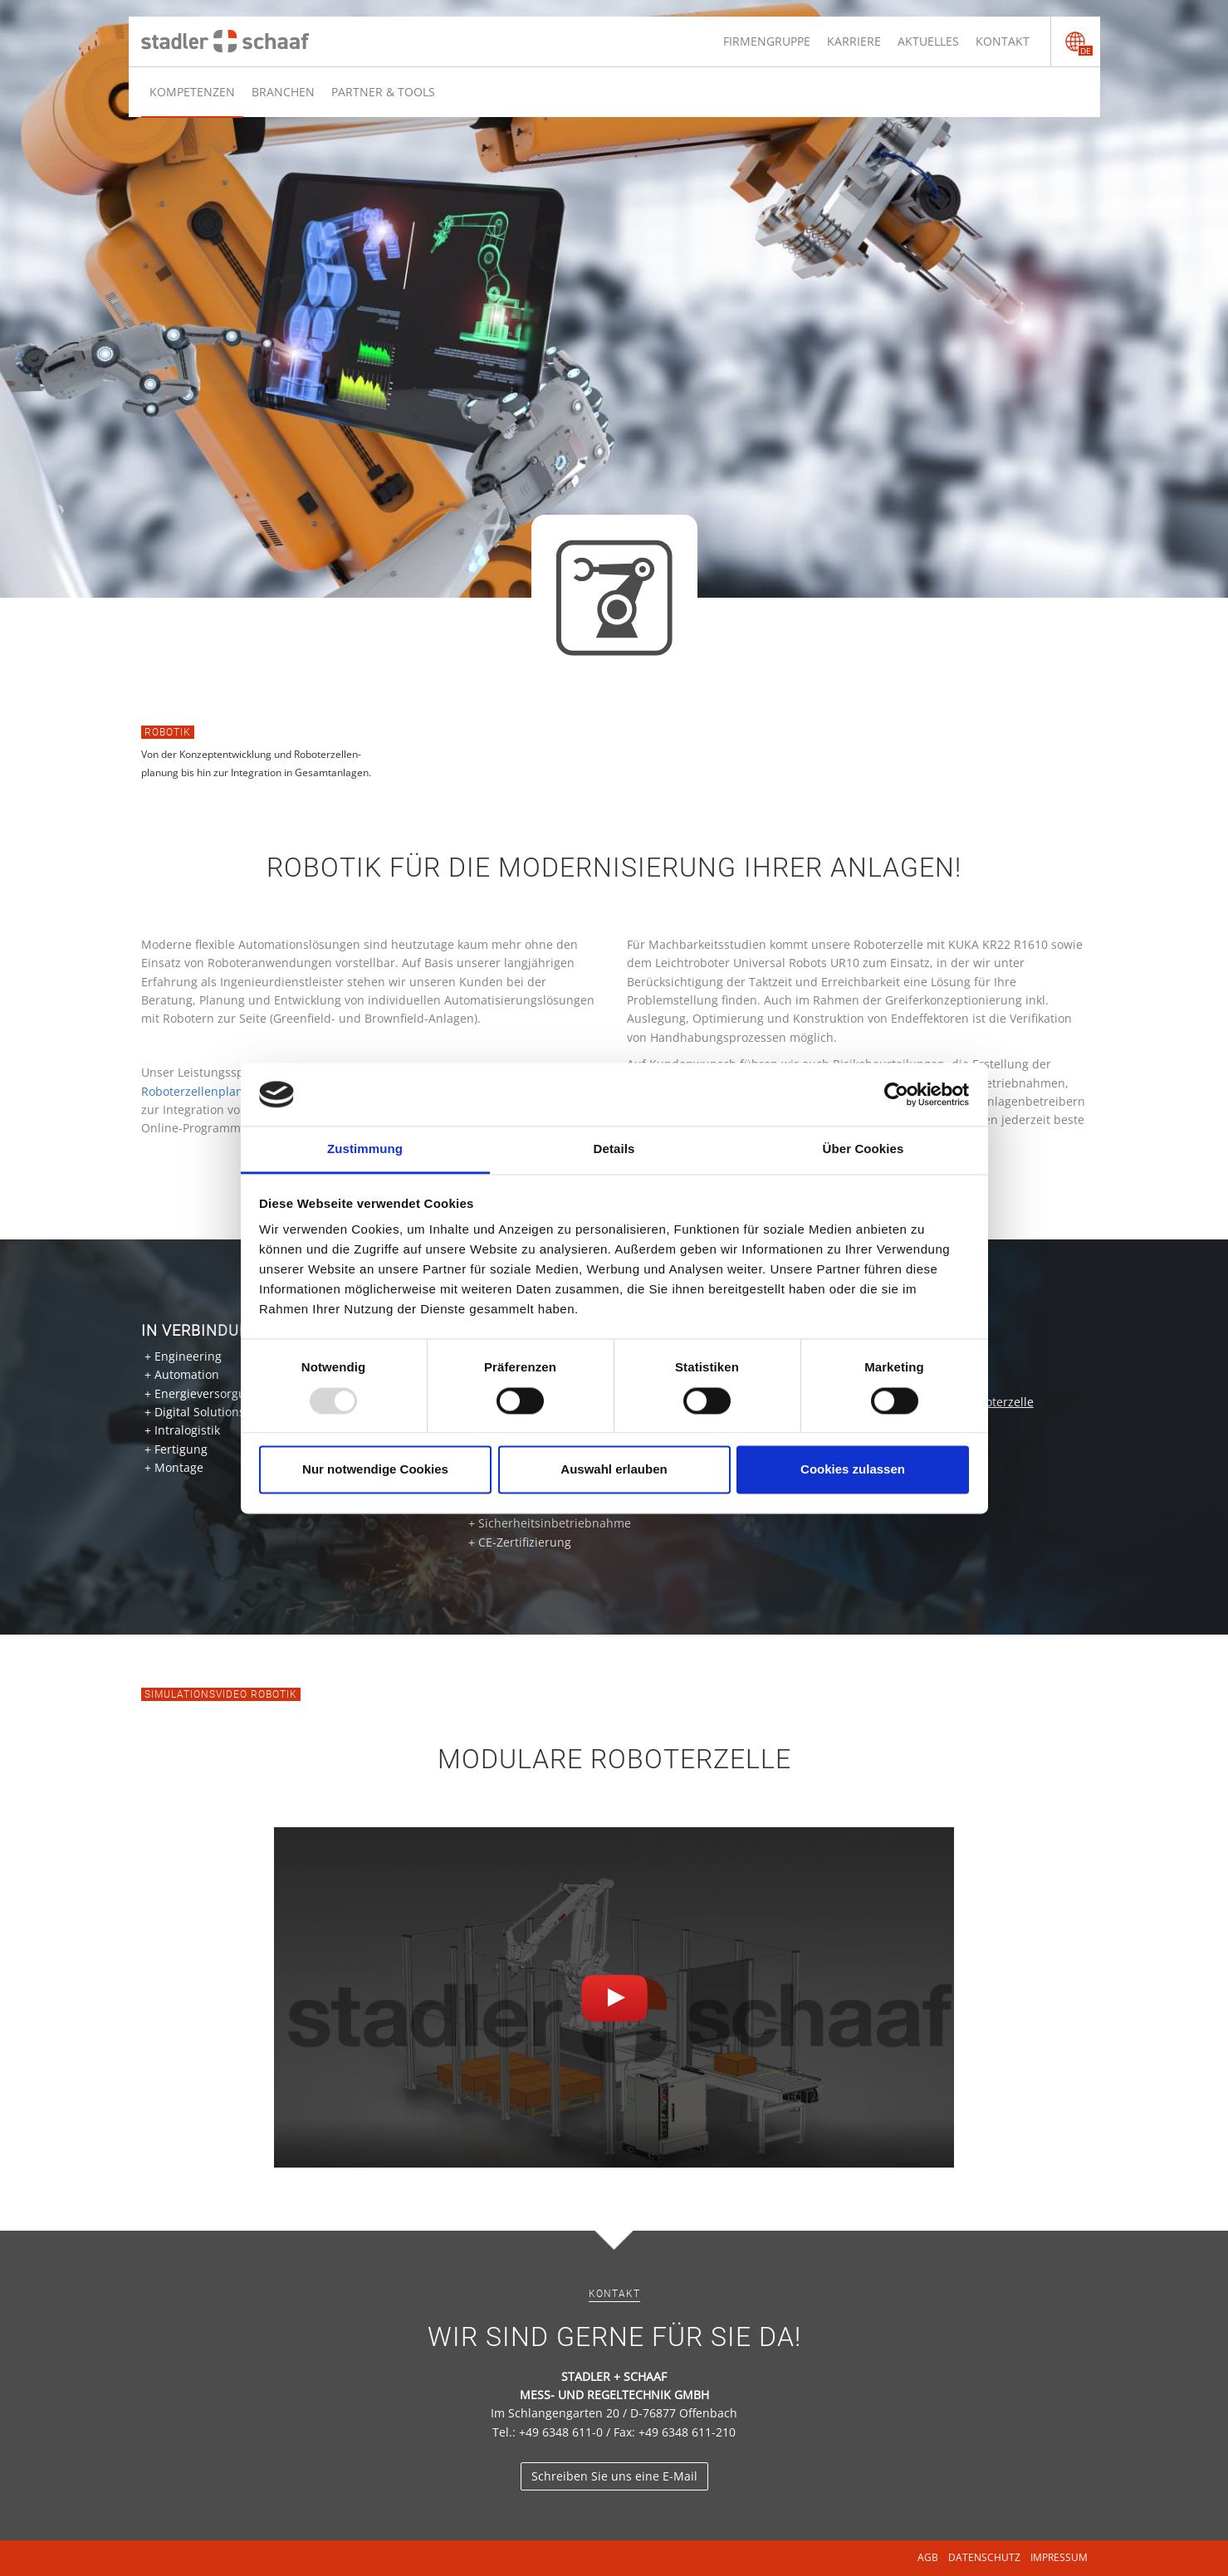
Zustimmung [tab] (365, 1149)
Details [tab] (614, 1149)
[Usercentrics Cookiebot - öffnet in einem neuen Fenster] (896, 1094)
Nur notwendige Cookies (375, 1470)
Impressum (1059, 2557)
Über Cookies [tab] (863, 1149)
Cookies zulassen (852, 1470)
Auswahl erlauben (613, 1470)
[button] (614, 1998)
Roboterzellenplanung (203, 1091)
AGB (927, 2557)
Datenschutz (984, 2557)
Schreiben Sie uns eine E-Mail (614, 2476)
